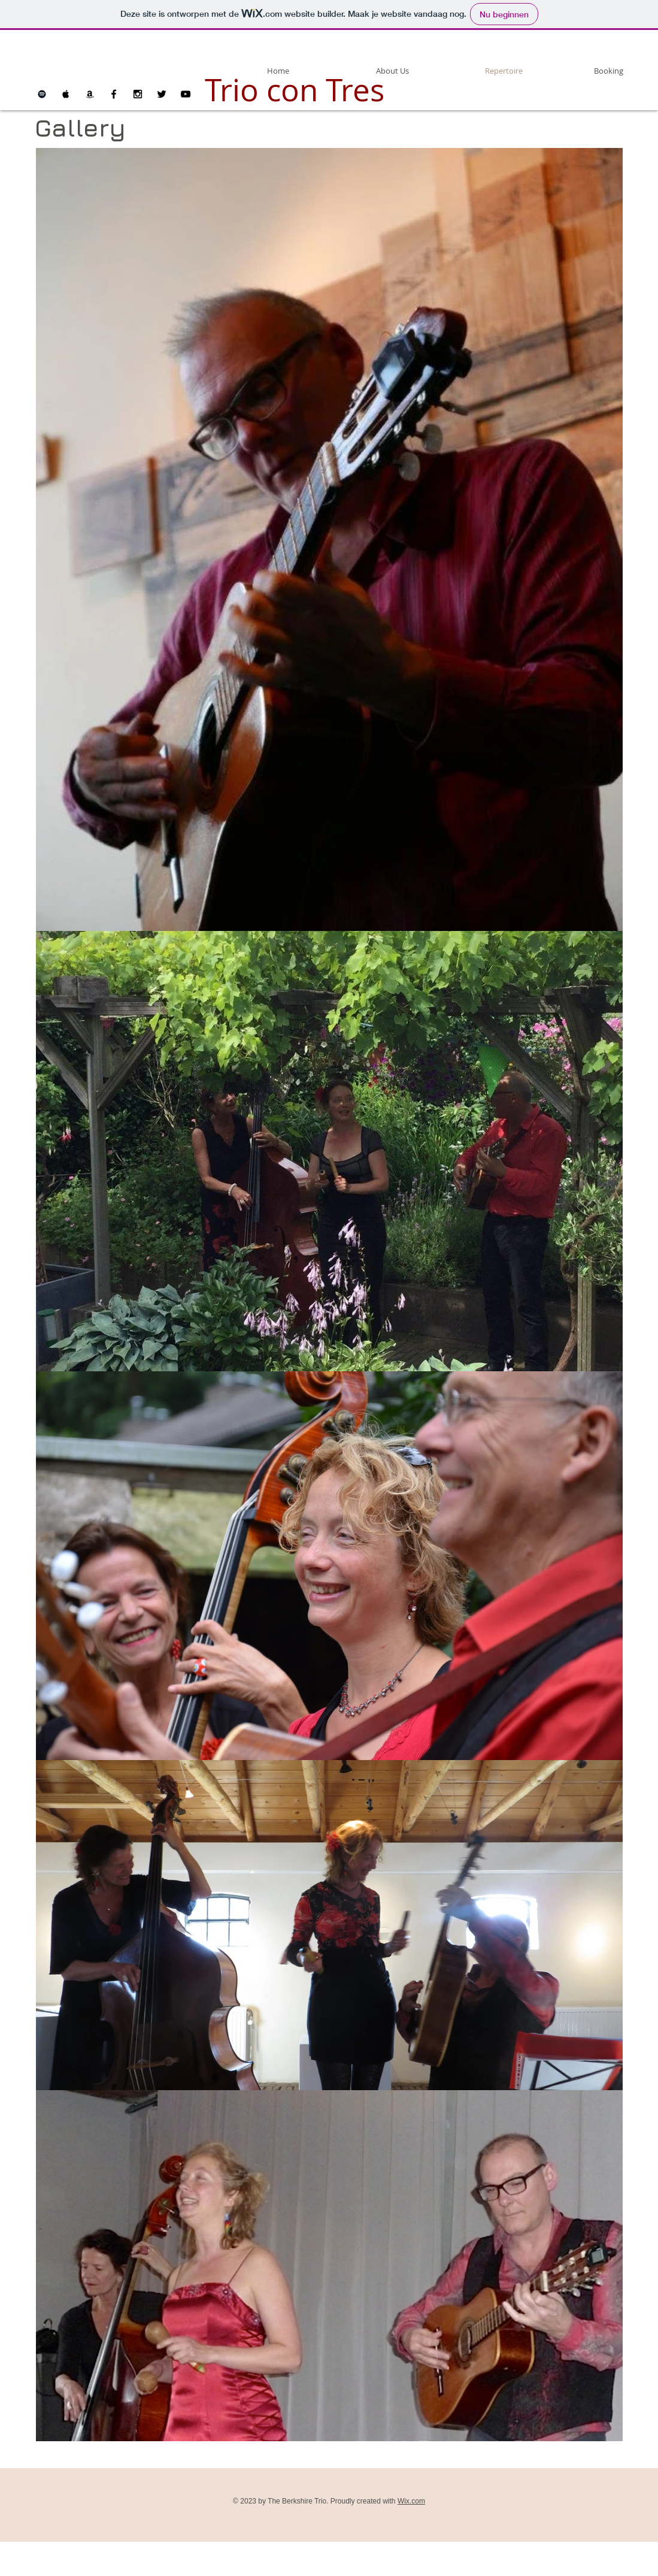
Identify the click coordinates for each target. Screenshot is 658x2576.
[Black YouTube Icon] (186, 94)
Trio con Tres (294, 89)
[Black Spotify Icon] (42, 94)
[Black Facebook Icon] (114, 94)
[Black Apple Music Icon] (66, 94)
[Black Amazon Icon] (90, 94)
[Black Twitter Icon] (162, 94)
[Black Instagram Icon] (138, 94)
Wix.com (411, 2501)
